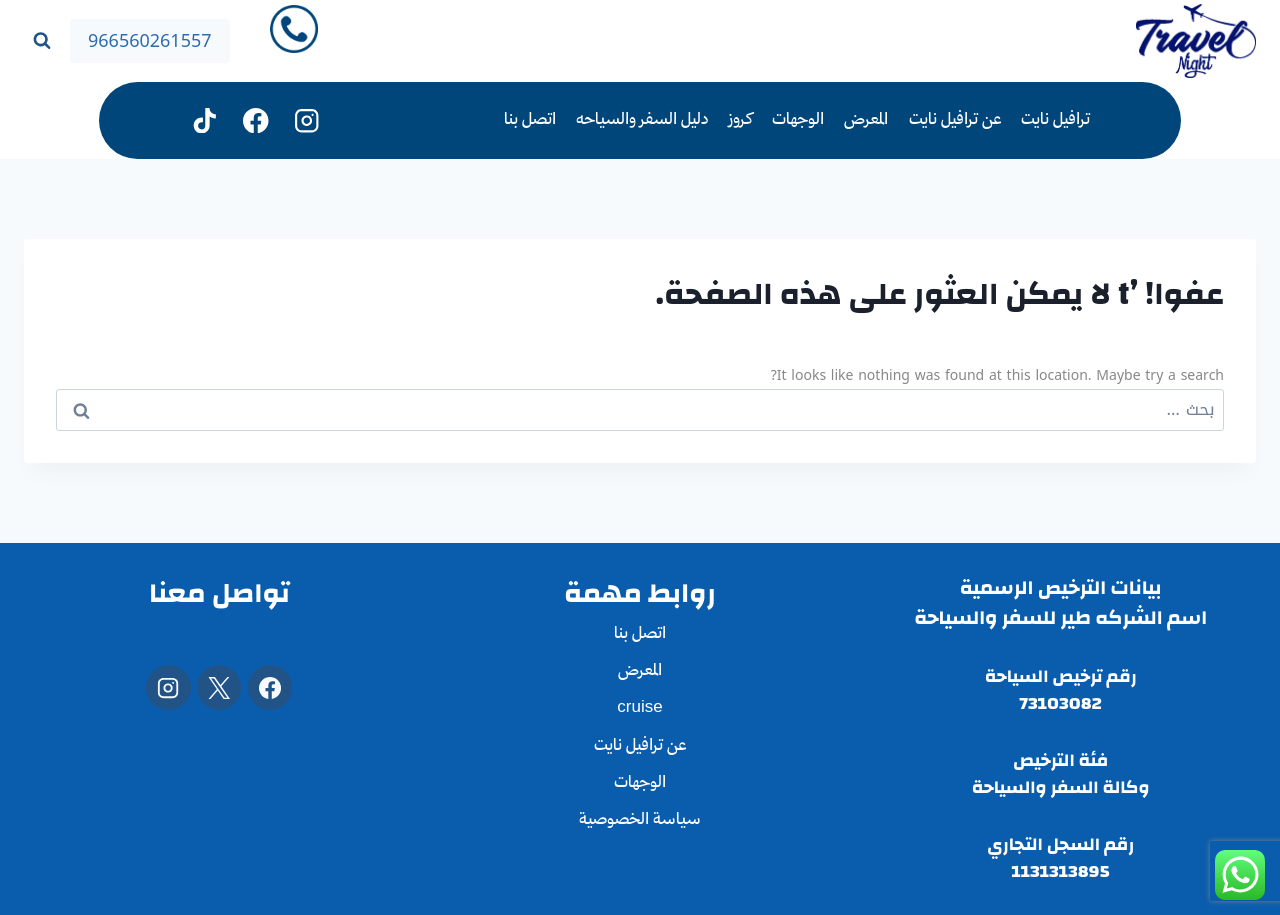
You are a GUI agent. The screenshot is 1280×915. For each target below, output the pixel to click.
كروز (740, 120)
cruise (639, 708)
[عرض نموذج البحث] (42, 41)
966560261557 (150, 41)
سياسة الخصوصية (640, 820)
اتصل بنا (530, 120)
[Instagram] (307, 120)
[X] (219, 687)
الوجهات (798, 120)
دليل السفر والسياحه (642, 120)
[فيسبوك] (256, 120)
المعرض (866, 120)
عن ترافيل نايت (955, 120)
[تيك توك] (205, 120)
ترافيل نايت (1055, 120)
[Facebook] (270, 687)
